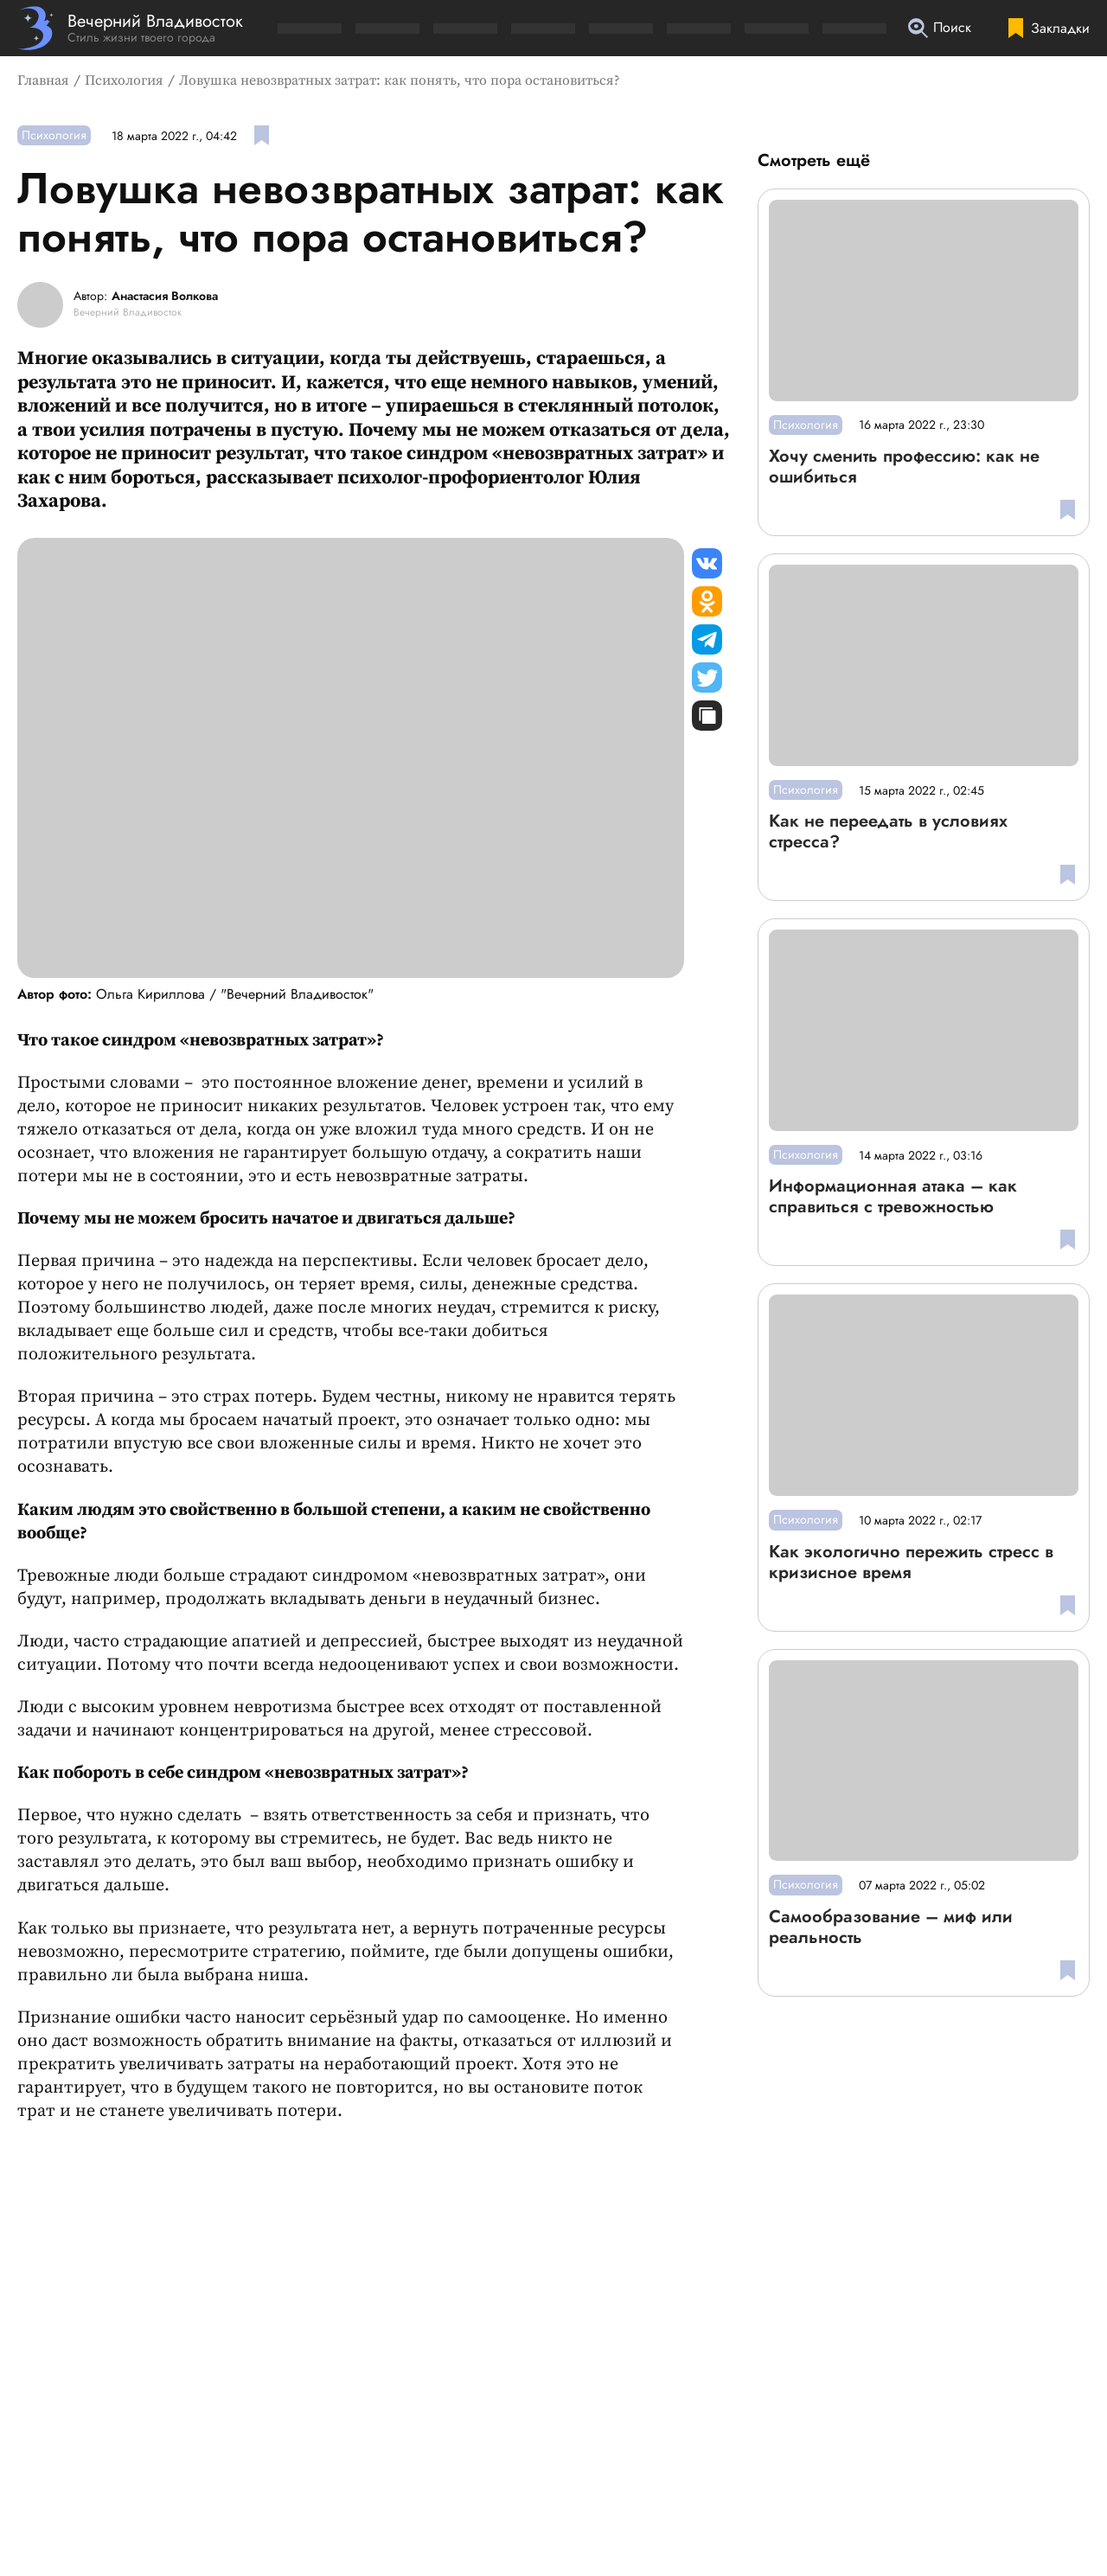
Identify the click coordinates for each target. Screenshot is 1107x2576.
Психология (124, 80)
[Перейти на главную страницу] (130, 28)
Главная (43, 80)
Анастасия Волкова (165, 296)
